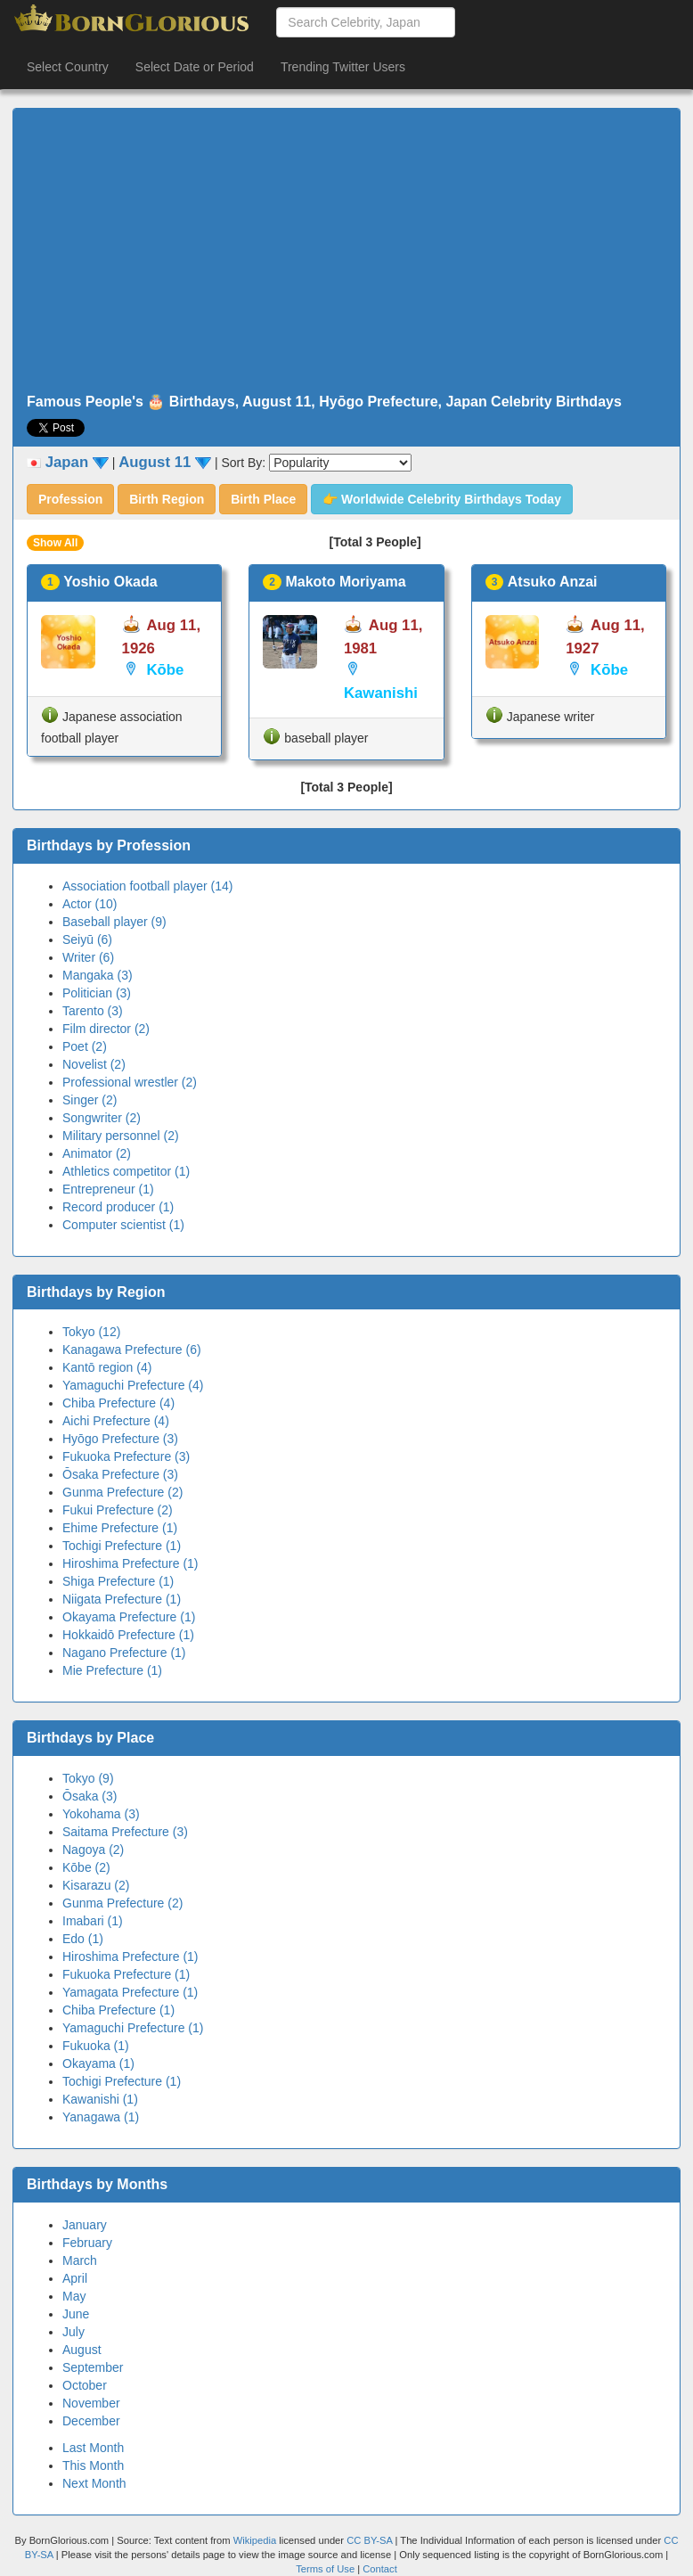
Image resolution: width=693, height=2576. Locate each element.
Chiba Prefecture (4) (118, 1403)
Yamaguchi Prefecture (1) (132, 2028)
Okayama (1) (98, 2063)
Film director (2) (106, 1028)
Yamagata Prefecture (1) (130, 1992)
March (79, 2260)
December (91, 2421)
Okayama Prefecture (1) (128, 1617)
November (91, 2403)
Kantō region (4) (106, 1367)
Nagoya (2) (93, 1849)
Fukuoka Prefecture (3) (126, 1456)
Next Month (94, 2483)
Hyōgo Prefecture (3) (120, 1439)
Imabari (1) (92, 1921)
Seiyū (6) (87, 939)
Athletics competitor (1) (126, 1171)
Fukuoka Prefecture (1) (126, 1974)
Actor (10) (89, 904)
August (82, 2349)
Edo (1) (82, 1939)
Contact (380, 2569)
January (84, 2225)
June (75, 2314)
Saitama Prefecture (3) (125, 1832)
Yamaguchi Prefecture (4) (132, 1385)
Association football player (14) (147, 886)
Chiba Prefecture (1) (118, 2010)
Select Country (68, 67)
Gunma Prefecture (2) (122, 1492)
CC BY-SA (369, 2540)
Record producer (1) (118, 1207)
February (87, 2243)
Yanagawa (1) (100, 2117)
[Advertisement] (346, 251)
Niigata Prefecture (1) (121, 1599)
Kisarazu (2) (95, 1885)
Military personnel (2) (120, 1135)
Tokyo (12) (91, 1332)
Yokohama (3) (101, 1814)
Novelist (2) (94, 1064)
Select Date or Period (194, 67)
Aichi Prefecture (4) (115, 1421)
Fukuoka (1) (95, 2046)
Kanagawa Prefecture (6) (131, 1349)
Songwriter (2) (101, 1118)
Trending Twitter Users (343, 67)
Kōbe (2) (86, 1867)
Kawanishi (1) (100, 2099)
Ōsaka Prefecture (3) (120, 1474)
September (92, 2367)
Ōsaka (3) (89, 1796)
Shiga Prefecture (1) (118, 1581)
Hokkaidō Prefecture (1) (128, 1635)
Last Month (93, 2448)
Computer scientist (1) (123, 1225)
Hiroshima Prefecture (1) (130, 1563)
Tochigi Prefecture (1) (121, 1545)
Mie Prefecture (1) (112, 1670)
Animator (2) (96, 1153)
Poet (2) (84, 1046)
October (84, 2385)
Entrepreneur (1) (108, 1189)
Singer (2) (89, 1100)
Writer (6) (88, 957)
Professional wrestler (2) (129, 1082)
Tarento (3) (92, 1011)
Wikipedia (255, 2540)
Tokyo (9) (88, 1778)
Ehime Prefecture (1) (119, 1528)
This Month (93, 2465)
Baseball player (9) (114, 922)
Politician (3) (96, 993)
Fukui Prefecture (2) (117, 1510)
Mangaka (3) (97, 975)
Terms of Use (326, 2569)
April (74, 2278)
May (74, 2296)
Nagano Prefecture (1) (124, 1652)
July (73, 2332)
